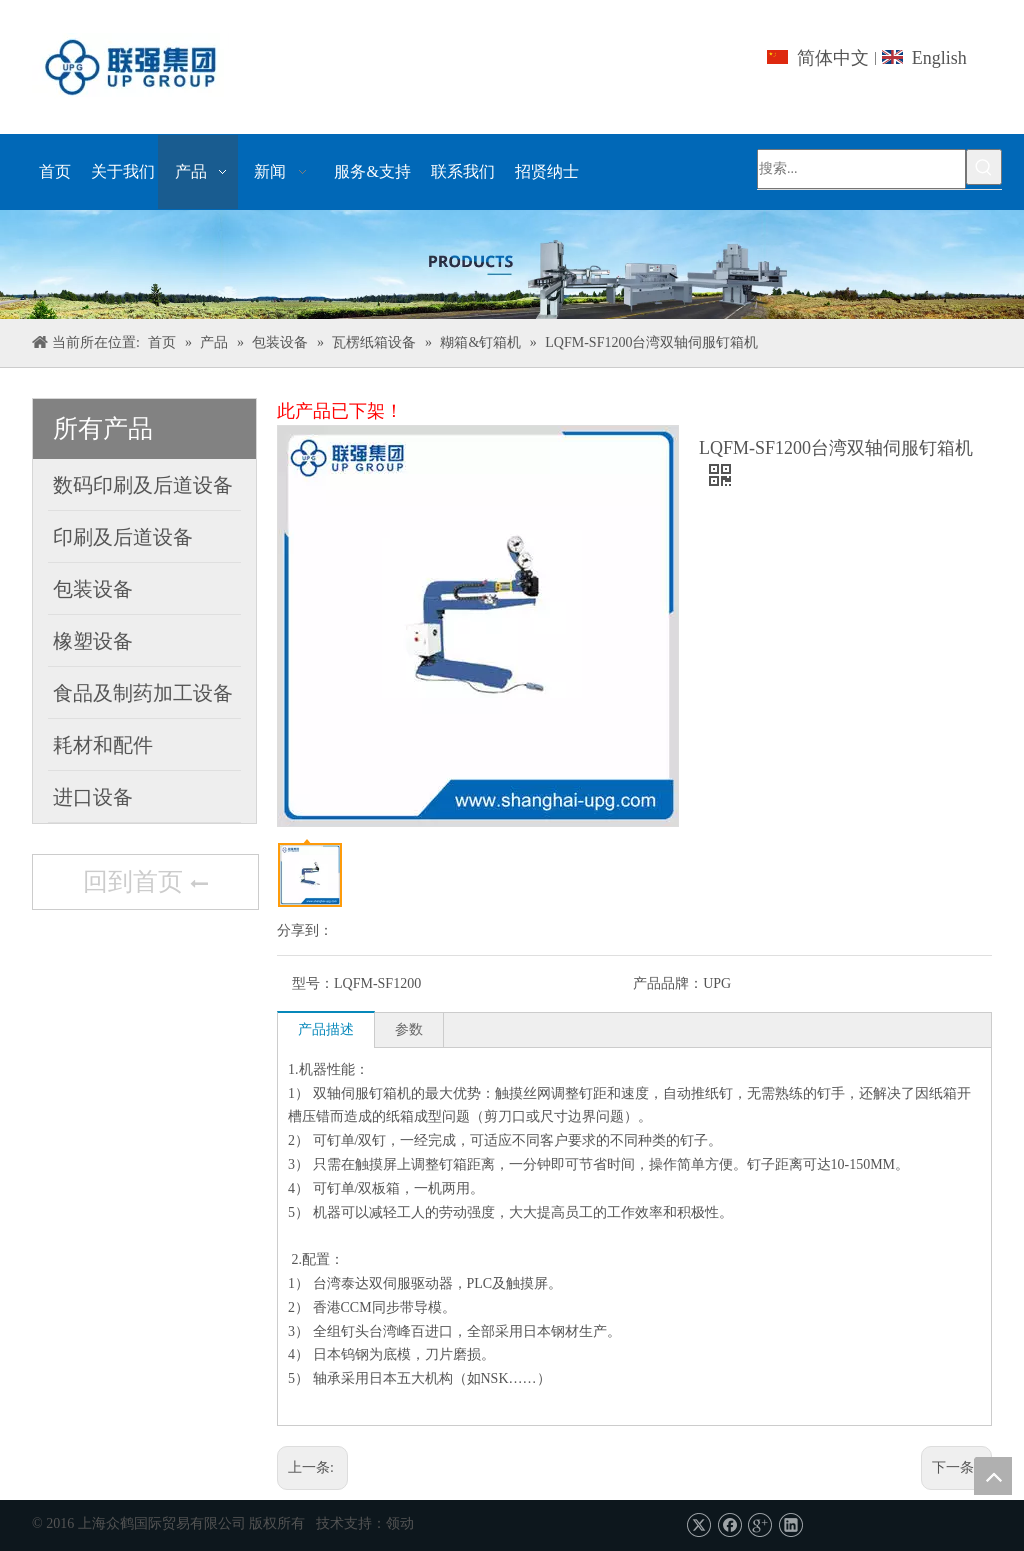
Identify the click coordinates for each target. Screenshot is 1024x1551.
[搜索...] (861, 169)
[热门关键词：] (984, 167)
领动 (400, 1523)
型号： (313, 983)
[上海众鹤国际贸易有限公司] (512, 264)
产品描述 (326, 1029)
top (993, 1476)
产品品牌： (668, 983)
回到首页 (145, 884)
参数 (409, 1029)
